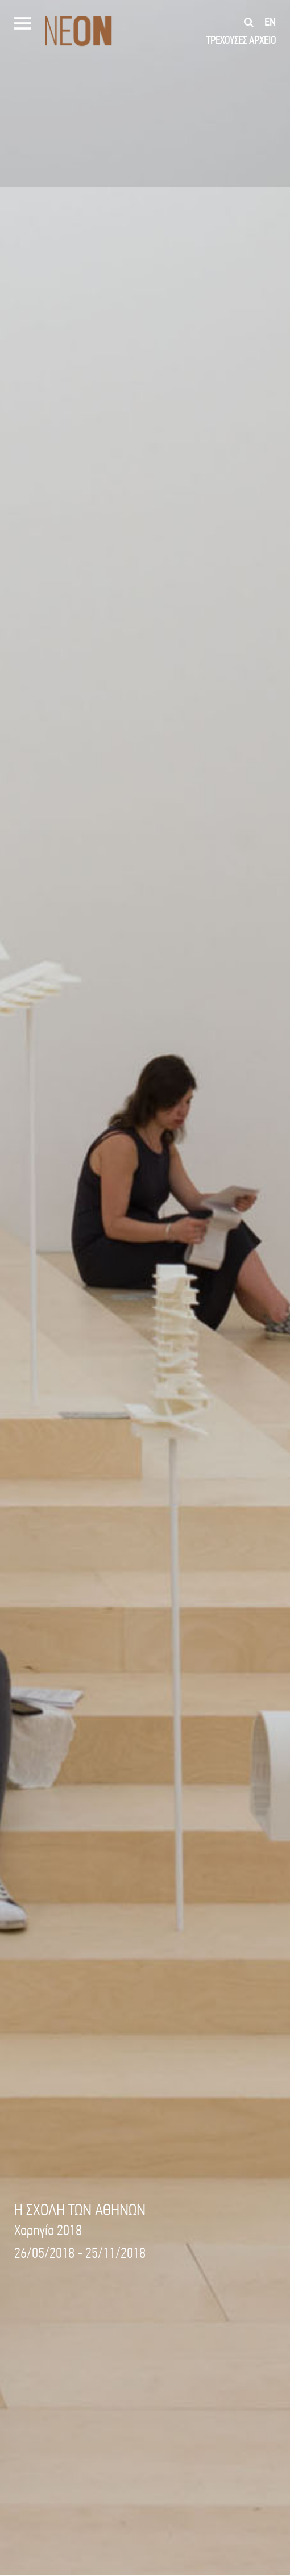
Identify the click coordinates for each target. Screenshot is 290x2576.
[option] (145, 1288)
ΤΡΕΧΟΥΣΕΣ (226, 40)
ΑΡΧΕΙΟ (262, 40)
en (270, 22)
